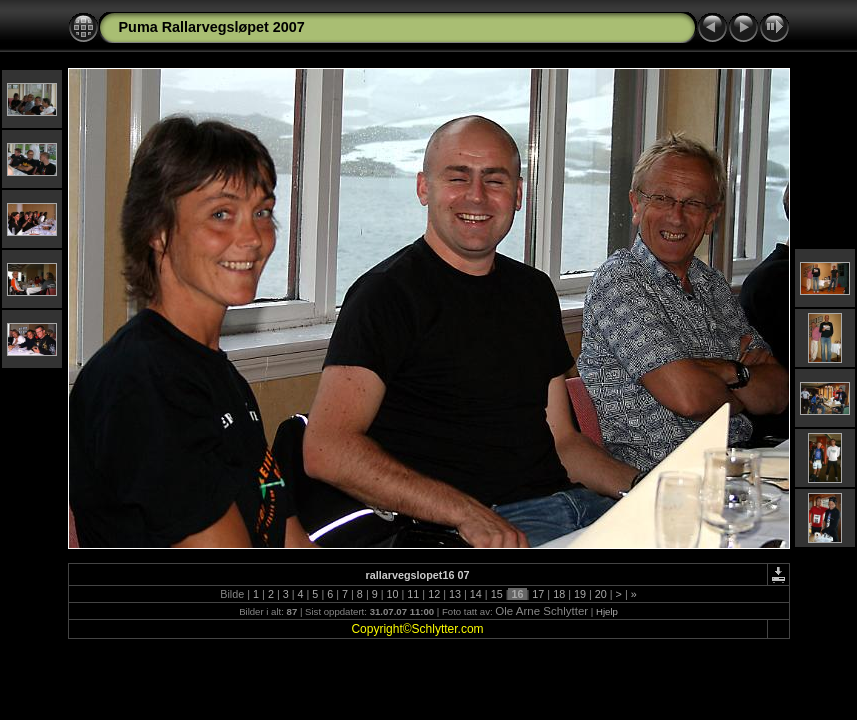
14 (476, 594)
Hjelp (607, 611)
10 (393, 594)
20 (601, 594)
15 (497, 594)
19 (580, 594)
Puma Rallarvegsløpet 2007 (212, 27)
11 (413, 594)
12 (434, 594)
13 (455, 594)
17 (538, 594)
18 (559, 594)
